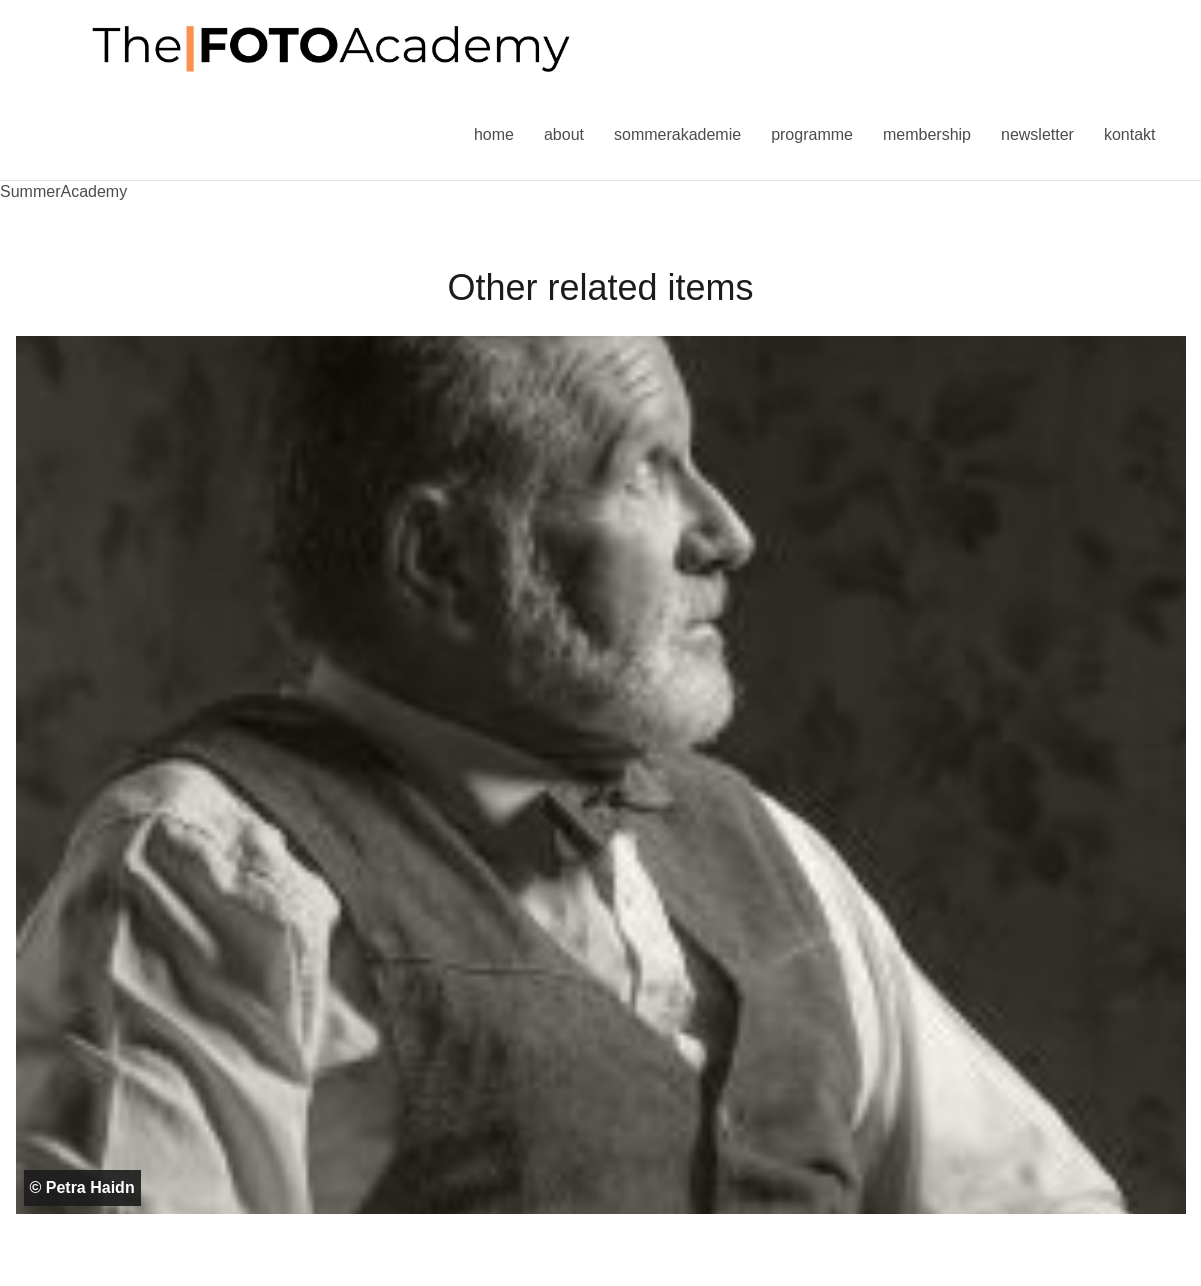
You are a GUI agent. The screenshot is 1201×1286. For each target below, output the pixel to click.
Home (494, 134)
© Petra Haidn (82, 1187)
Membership (927, 134)
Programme (812, 134)
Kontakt (1130, 134)
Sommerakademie (677, 134)
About (564, 134)
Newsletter (1037, 134)
